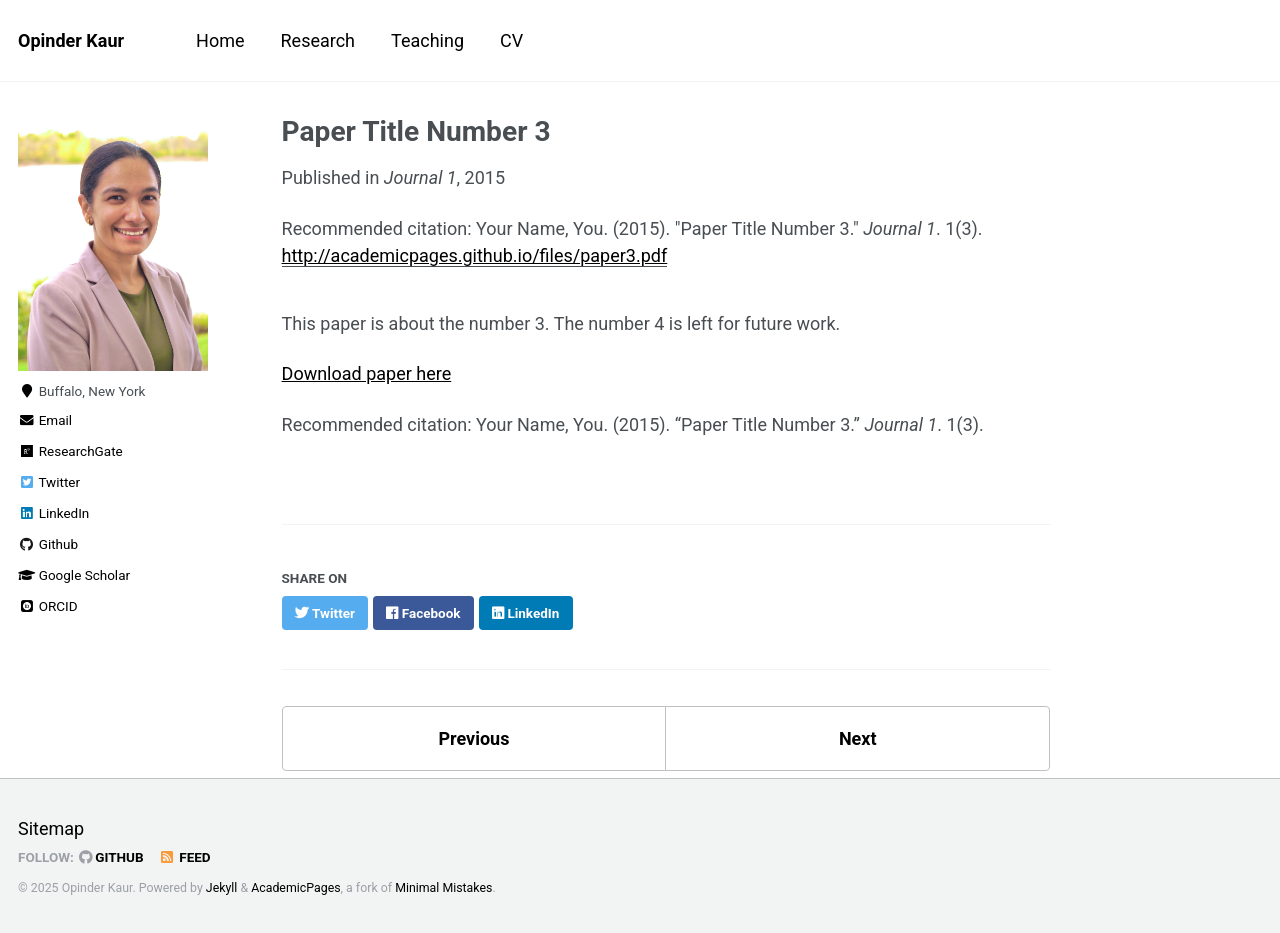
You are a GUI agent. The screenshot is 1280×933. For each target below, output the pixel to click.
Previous (473, 738)
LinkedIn (53, 513)
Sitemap (51, 828)
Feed (185, 857)
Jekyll (222, 888)
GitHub (111, 857)
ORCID (48, 606)
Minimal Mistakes (443, 888)
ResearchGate (70, 451)
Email (45, 420)
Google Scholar (74, 575)
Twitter (49, 482)
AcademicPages (295, 888)
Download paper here (367, 373)
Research (318, 40)
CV (511, 40)
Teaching (427, 40)
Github (48, 544)
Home (220, 40)
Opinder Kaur (71, 40)
